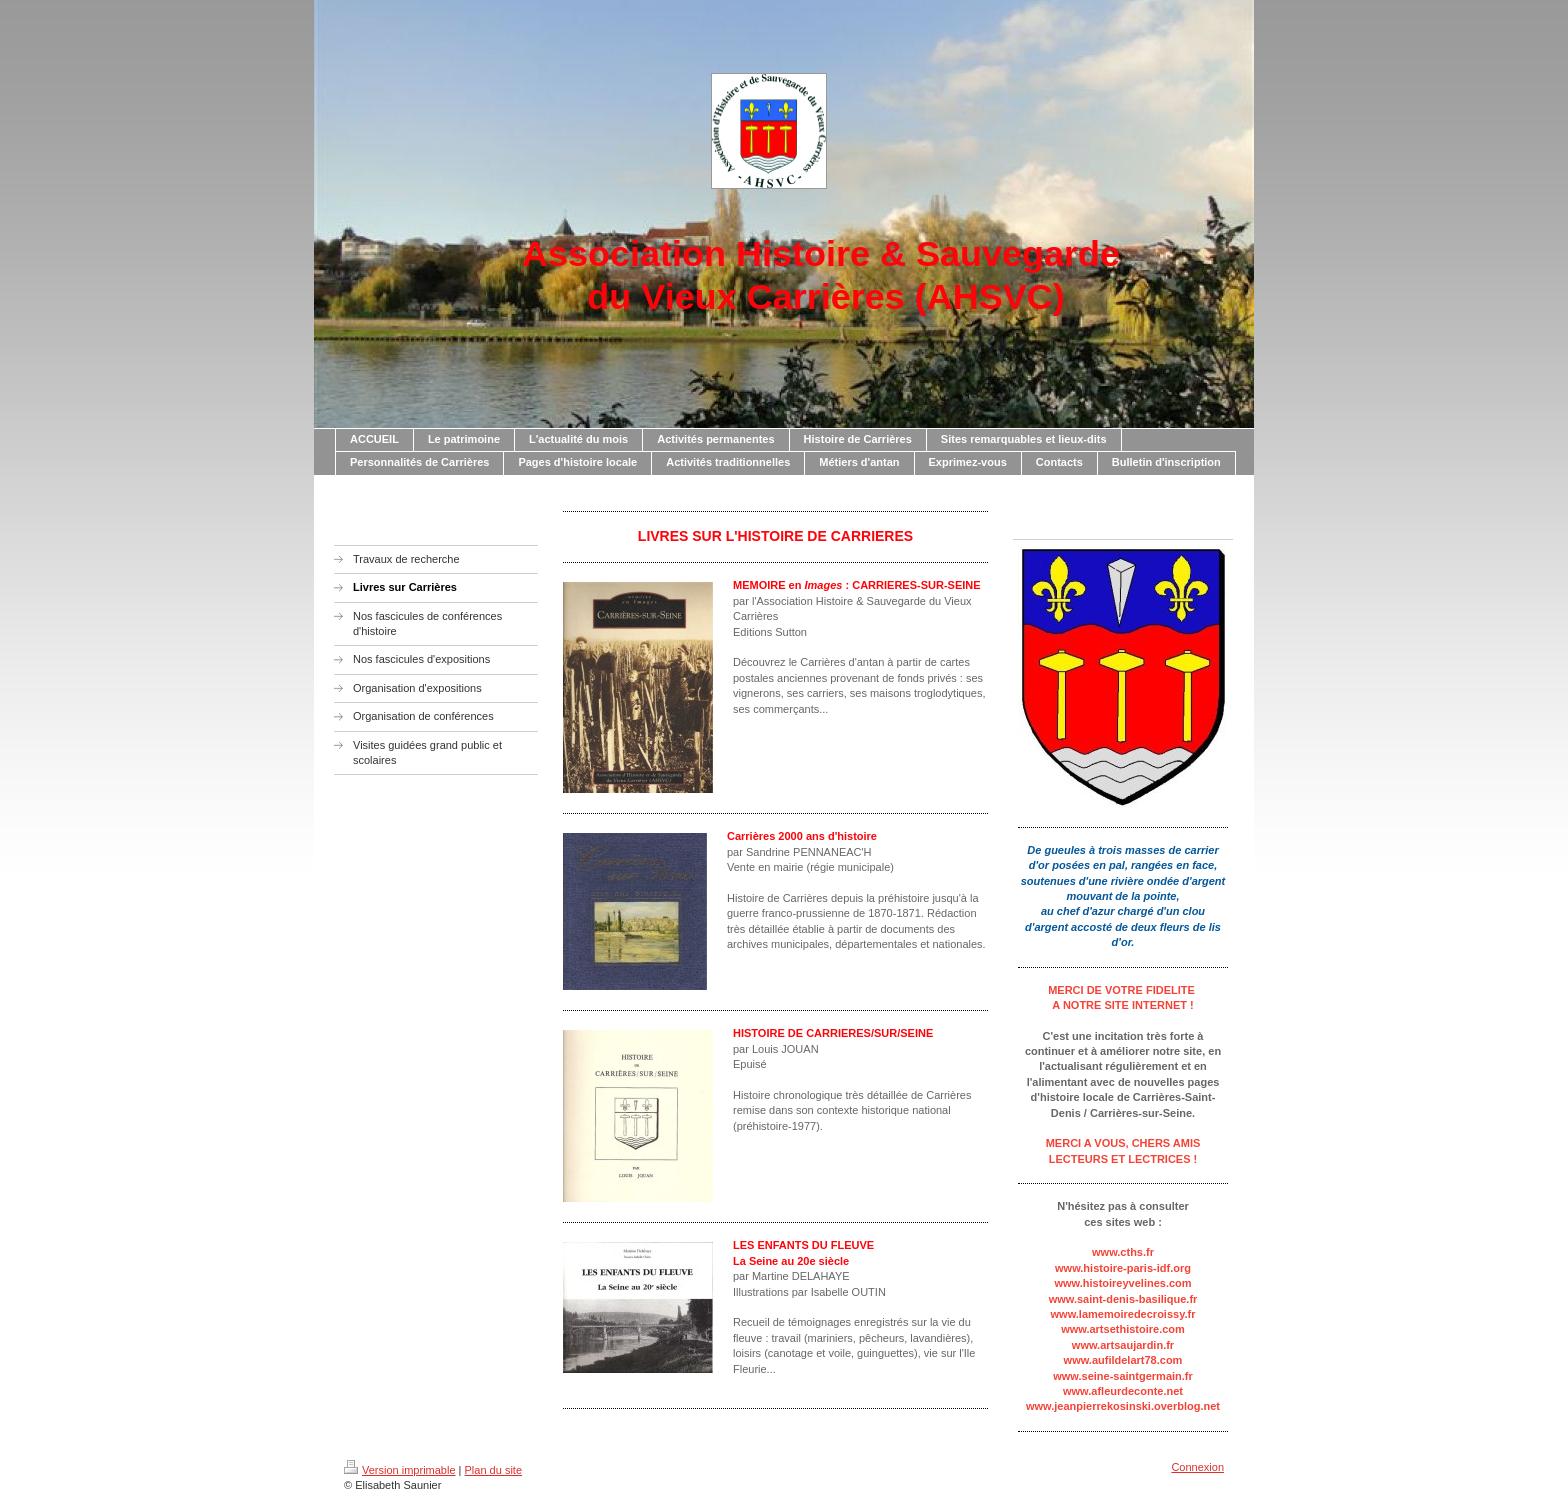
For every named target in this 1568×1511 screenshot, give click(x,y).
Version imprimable (400, 1470)
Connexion (1197, 1467)
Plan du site (493, 1470)
